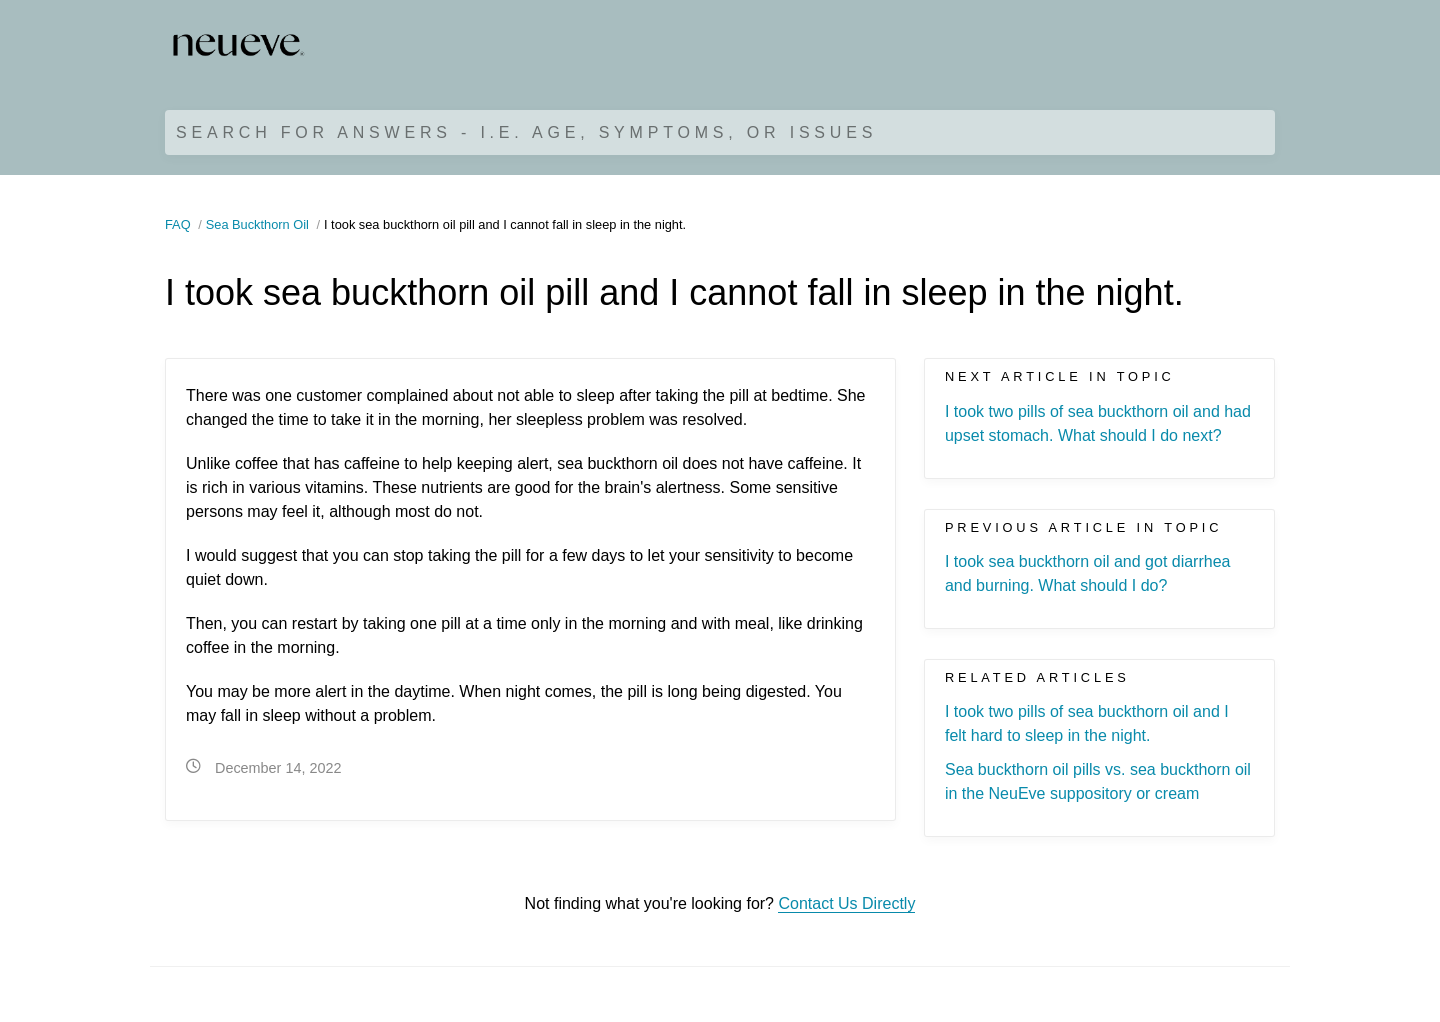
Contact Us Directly (846, 903)
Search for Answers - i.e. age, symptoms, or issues (526, 132)
